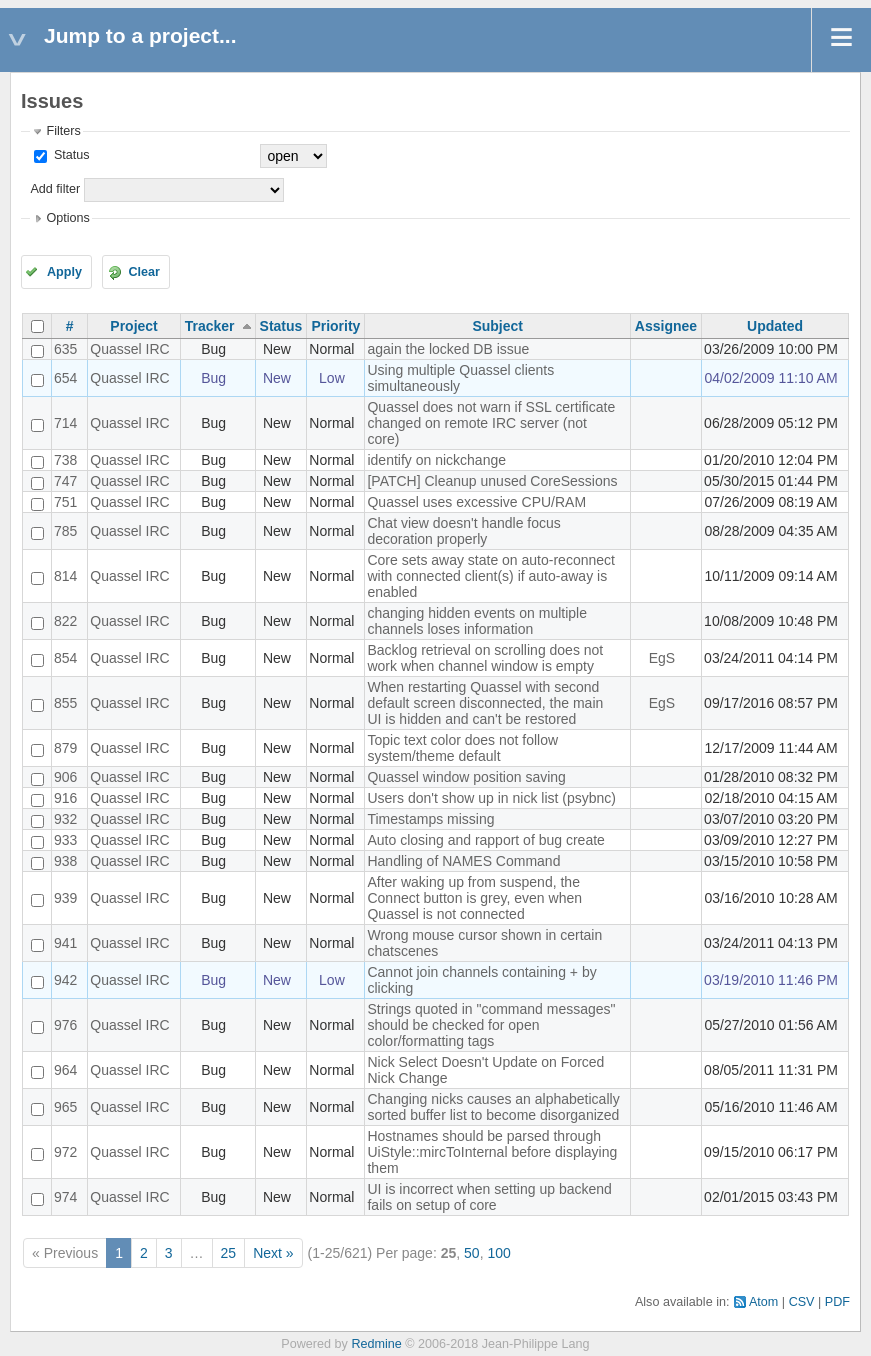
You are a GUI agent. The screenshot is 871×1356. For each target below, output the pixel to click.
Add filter (55, 189)
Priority (335, 326)
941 (65, 943)
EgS (662, 658)
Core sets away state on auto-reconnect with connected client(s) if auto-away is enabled (490, 576)
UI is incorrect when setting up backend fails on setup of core (489, 1197)
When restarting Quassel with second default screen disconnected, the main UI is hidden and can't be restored (485, 703)
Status (69, 155)
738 (65, 460)
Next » (273, 1253)
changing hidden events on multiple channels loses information (477, 621)
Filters (63, 131)
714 (65, 423)
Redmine (376, 1344)
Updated (775, 326)
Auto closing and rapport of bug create (485, 840)
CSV (802, 1302)
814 (65, 576)
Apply (64, 272)
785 (65, 531)
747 (65, 481)
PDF (837, 1302)
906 (65, 777)
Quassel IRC (129, 349)
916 (65, 798)
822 (65, 621)
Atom (763, 1302)
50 (472, 1253)
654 (65, 378)
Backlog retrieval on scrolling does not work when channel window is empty (485, 658)
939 (65, 898)
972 (65, 1152)
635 (65, 349)
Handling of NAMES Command (463, 861)
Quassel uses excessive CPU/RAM (476, 502)
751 (65, 502)
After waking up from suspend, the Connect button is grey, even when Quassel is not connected (474, 898)
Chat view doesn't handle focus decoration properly (463, 531)
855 (65, 703)
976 (65, 1025)
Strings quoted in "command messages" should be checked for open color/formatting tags (491, 1025)
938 (65, 861)
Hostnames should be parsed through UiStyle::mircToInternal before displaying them (492, 1152)
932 (65, 819)
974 (65, 1197)
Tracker (210, 326)
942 (65, 980)
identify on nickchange (436, 460)
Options (67, 218)
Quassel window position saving (466, 777)
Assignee (666, 326)
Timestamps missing (430, 819)
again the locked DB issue (448, 349)
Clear (144, 272)
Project (133, 326)
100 (498, 1253)
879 (65, 748)
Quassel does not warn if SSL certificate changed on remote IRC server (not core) (491, 423)
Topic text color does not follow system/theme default (462, 748)
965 (65, 1107)
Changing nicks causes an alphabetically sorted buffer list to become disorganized (493, 1107)
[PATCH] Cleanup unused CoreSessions (492, 481)
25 (229, 1253)
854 (65, 658)
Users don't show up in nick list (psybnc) (491, 798)
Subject (497, 326)
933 (65, 840)
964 (65, 1070)
